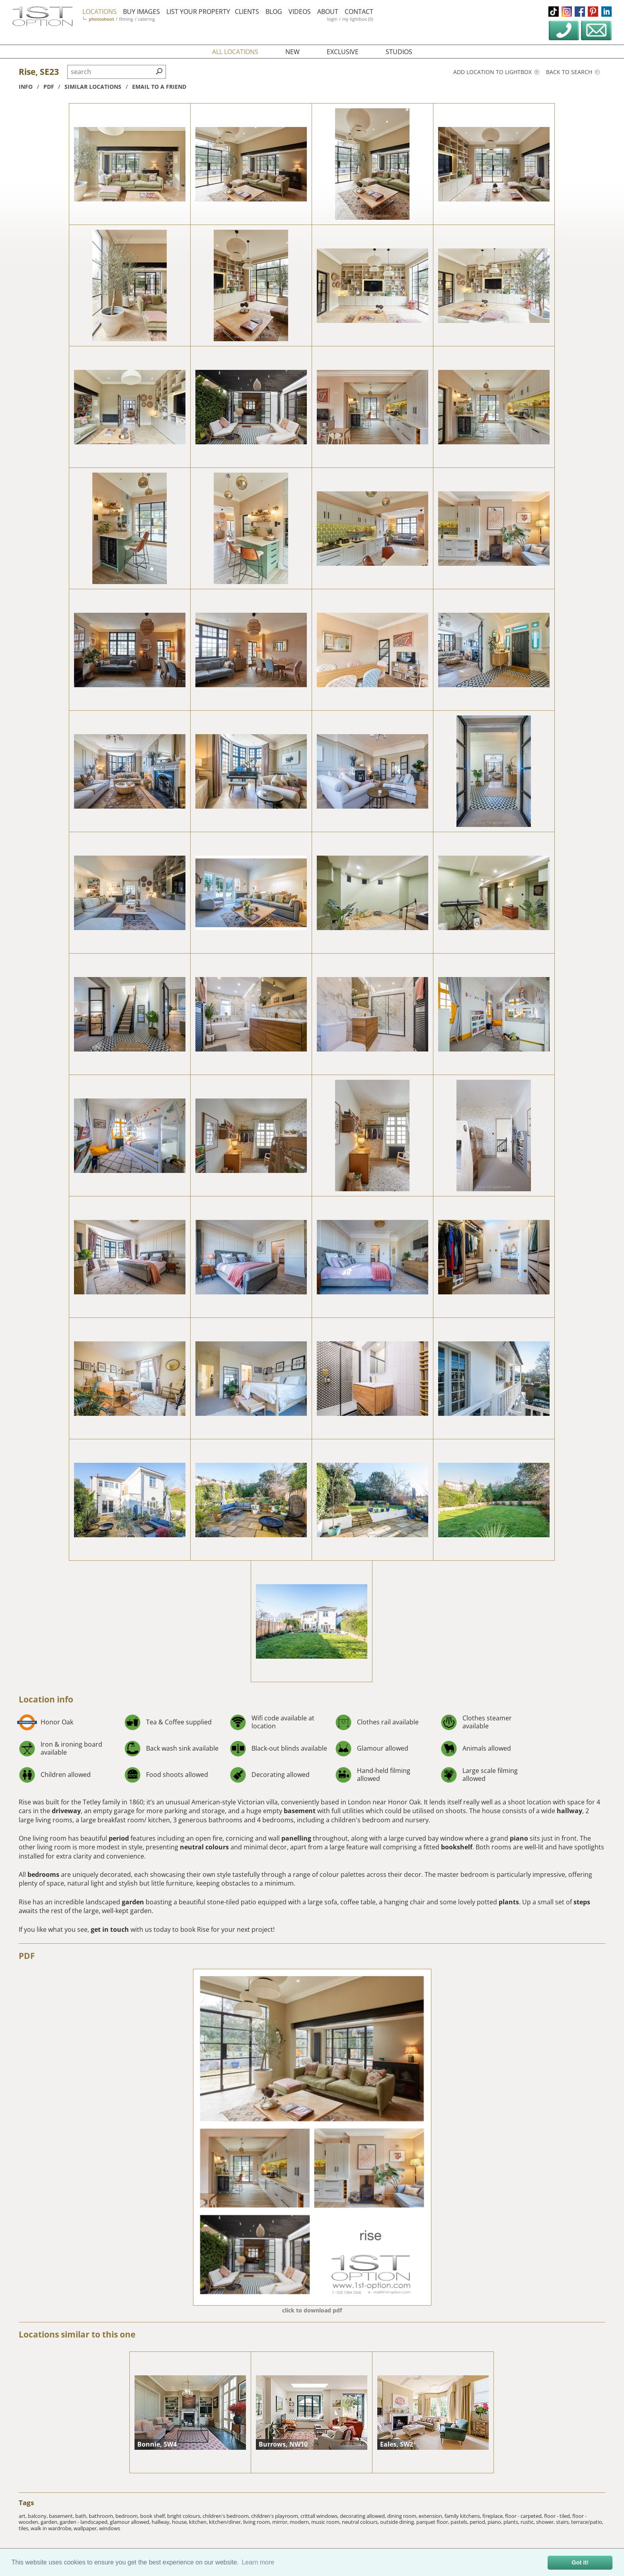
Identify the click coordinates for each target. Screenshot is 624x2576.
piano (519, 1838)
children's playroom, (275, 2515)
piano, (495, 2521)
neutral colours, (361, 2521)
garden (133, 1902)
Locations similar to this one (77, 2334)
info (26, 86)
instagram (567, 11)
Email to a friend (159, 86)
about (327, 11)
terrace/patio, (587, 2521)
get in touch (110, 1929)
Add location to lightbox (496, 72)
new (292, 51)
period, (479, 2521)
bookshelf (456, 1847)
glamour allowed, (131, 2521)
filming (126, 19)
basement (300, 1810)
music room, (326, 2521)
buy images (141, 11)
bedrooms (43, 1874)
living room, (257, 2521)
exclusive (343, 51)
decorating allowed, (363, 2515)
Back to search (573, 72)
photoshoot (101, 19)
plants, (512, 2521)
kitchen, (199, 2521)
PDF (27, 1955)
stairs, (563, 2521)
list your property (198, 11)
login (332, 19)
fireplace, (493, 2515)
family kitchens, (463, 2515)
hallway (569, 1810)
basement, (62, 2515)
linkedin (606, 11)
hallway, (162, 2521)
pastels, (460, 2521)
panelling (296, 1838)
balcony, (38, 2515)
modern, (300, 2521)
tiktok (553, 11)
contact (359, 11)
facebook (580, 11)
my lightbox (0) (357, 19)
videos (300, 11)
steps (581, 1902)
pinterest (593, 11)
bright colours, (185, 2515)
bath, (82, 2515)
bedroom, (127, 2515)
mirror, (281, 2521)
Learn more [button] (258, 2562)
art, (23, 2515)
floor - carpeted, (524, 2515)
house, (180, 2521)
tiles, (25, 2528)
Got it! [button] (580, 2562)
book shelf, (153, 2515)
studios (399, 51)
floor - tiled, (558, 2515)
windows (109, 2528)
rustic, (528, 2521)
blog (273, 11)
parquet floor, (433, 2521)
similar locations (92, 86)
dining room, (403, 2515)
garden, (50, 2521)
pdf (48, 86)
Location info (46, 1699)
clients (247, 11)
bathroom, (102, 2515)
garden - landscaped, (85, 2521)
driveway (66, 1810)
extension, (432, 2515)
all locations (235, 51)
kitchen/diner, (226, 2521)
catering (146, 19)
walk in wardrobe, (52, 2528)
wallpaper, (86, 2528)
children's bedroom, (227, 2515)
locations (99, 11)
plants (509, 1902)
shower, (546, 2521)
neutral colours (204, 1847)
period (119, 1838)
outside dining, (398, 2521)
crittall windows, (320, 2515)
